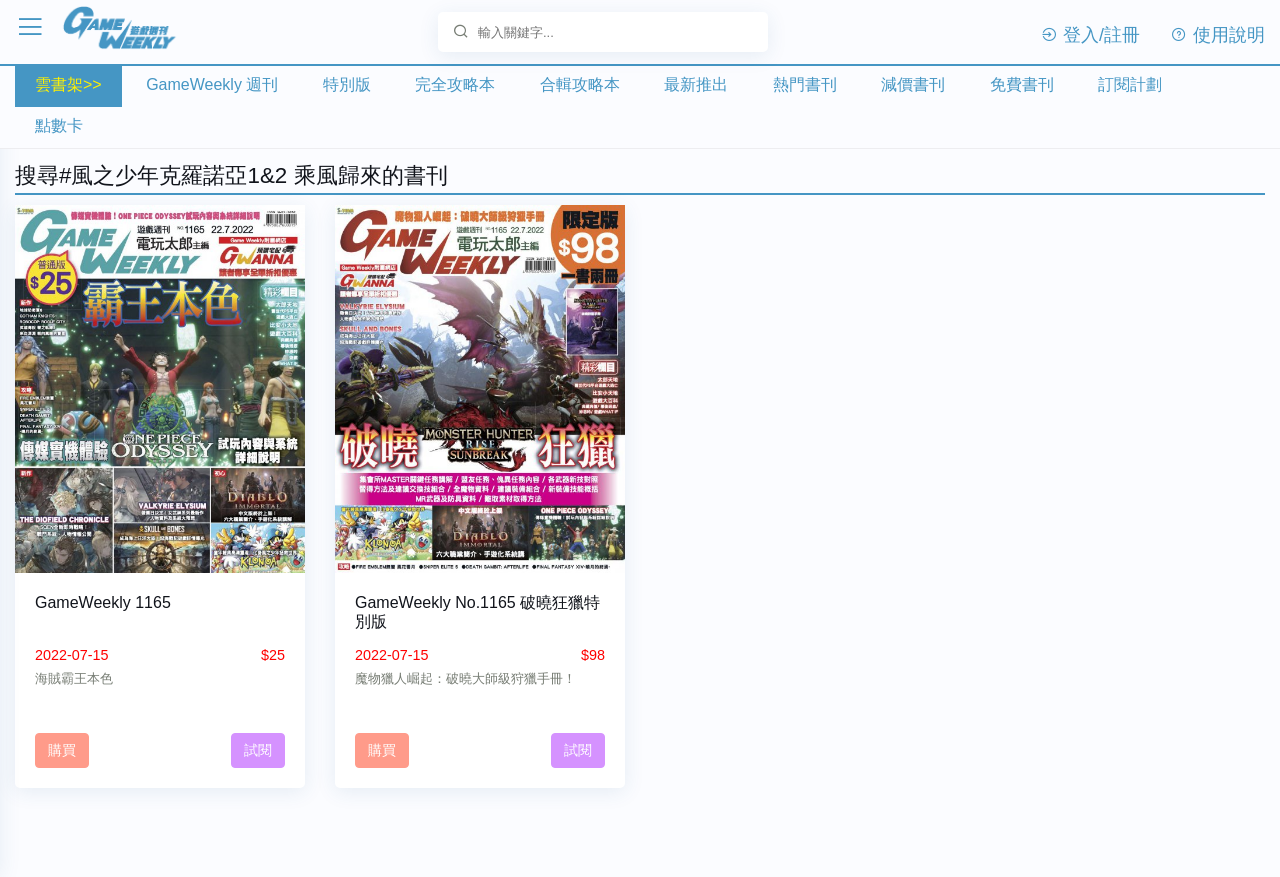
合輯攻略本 (580, 84)
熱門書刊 (805, 84)
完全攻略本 (455, 84)
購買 (62, 750)
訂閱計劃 (1130, 84)
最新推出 (696, 84)
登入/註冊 (1090, 35)
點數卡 (59, 125)
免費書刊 (1022, 84)
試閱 (258, 750)
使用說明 (1217, 35)
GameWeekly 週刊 (212, 84)
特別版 (347, 84)
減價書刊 (913, 84)
